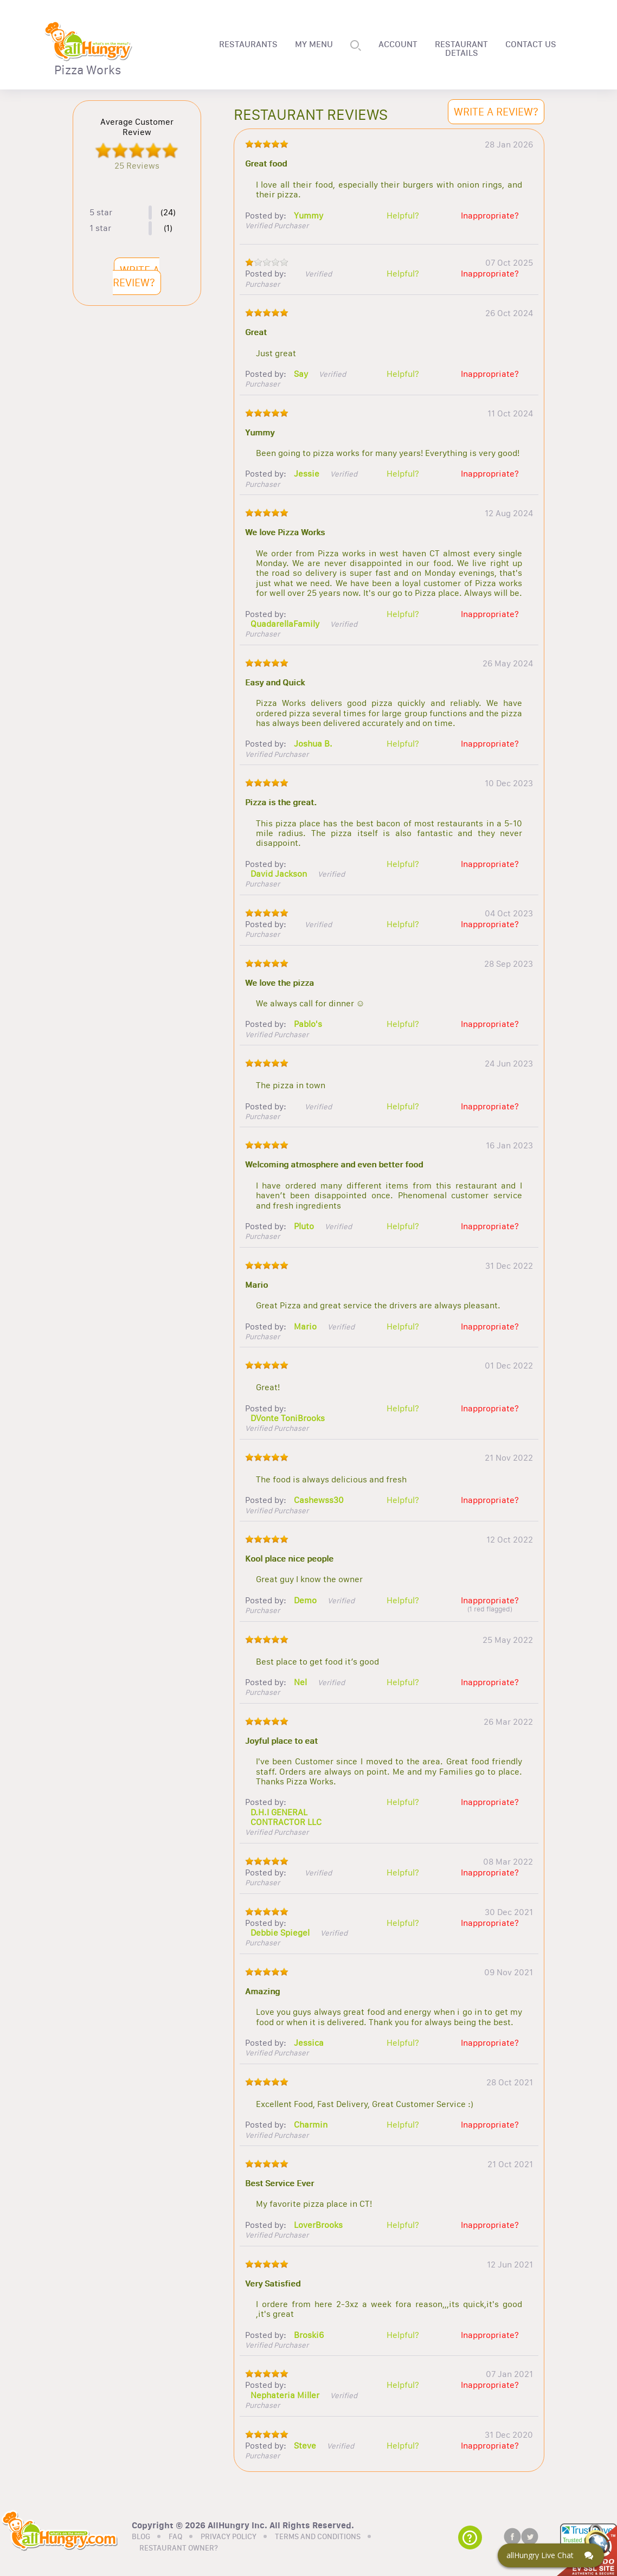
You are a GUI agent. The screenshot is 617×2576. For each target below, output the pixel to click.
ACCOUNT (397, 44)
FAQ (175, 2537)
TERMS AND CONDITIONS (318, 2537)
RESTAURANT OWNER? (178, 2548)
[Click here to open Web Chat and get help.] (551, 2555)
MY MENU (314, 44)
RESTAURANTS (248, 44)
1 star (100, 228)
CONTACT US (530, 44)
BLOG (141, 2537)
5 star (100, 212)
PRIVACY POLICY (228, 2537)
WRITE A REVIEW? (136, 276)
